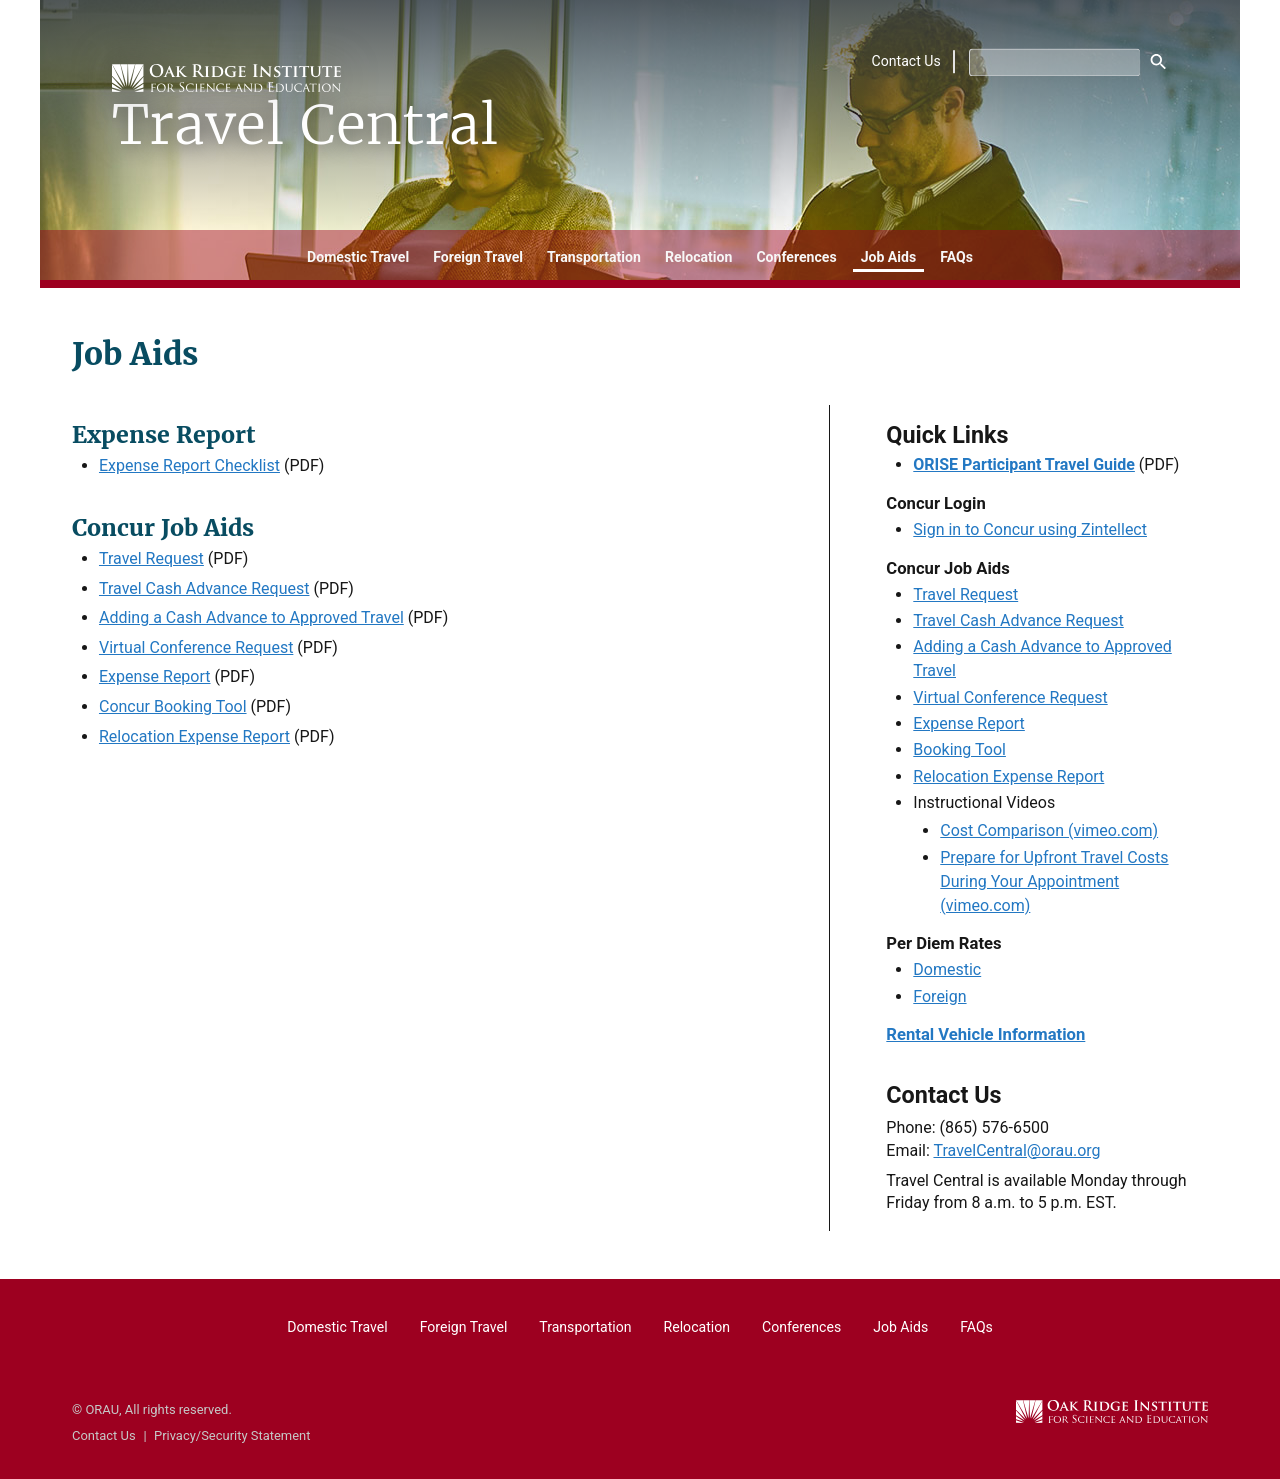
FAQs (956, 257)
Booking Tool (959, 749)
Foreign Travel (478, 257)
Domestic (947, 969)
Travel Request (151, 558)
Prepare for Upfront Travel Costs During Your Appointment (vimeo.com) (1054, 881)
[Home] (308, 108)
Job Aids (889, 257)
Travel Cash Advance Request (204, 588)
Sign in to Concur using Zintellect (1030, 529)
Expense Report (155, 676)
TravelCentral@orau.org (1016, 1150)
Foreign (939, 996)
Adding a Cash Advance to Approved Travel (251, 617)
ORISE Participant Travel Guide (1024, 464)
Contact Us (906, 62)
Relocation (699, 257)
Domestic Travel (358, 257)
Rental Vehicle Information (985, 1034)
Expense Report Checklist (189, 465)
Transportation (594, 257)
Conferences (796, 257)
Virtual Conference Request (196, 647)
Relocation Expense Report (194, 736)
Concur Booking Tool (173, 706)
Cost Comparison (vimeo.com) (1049, 830)
